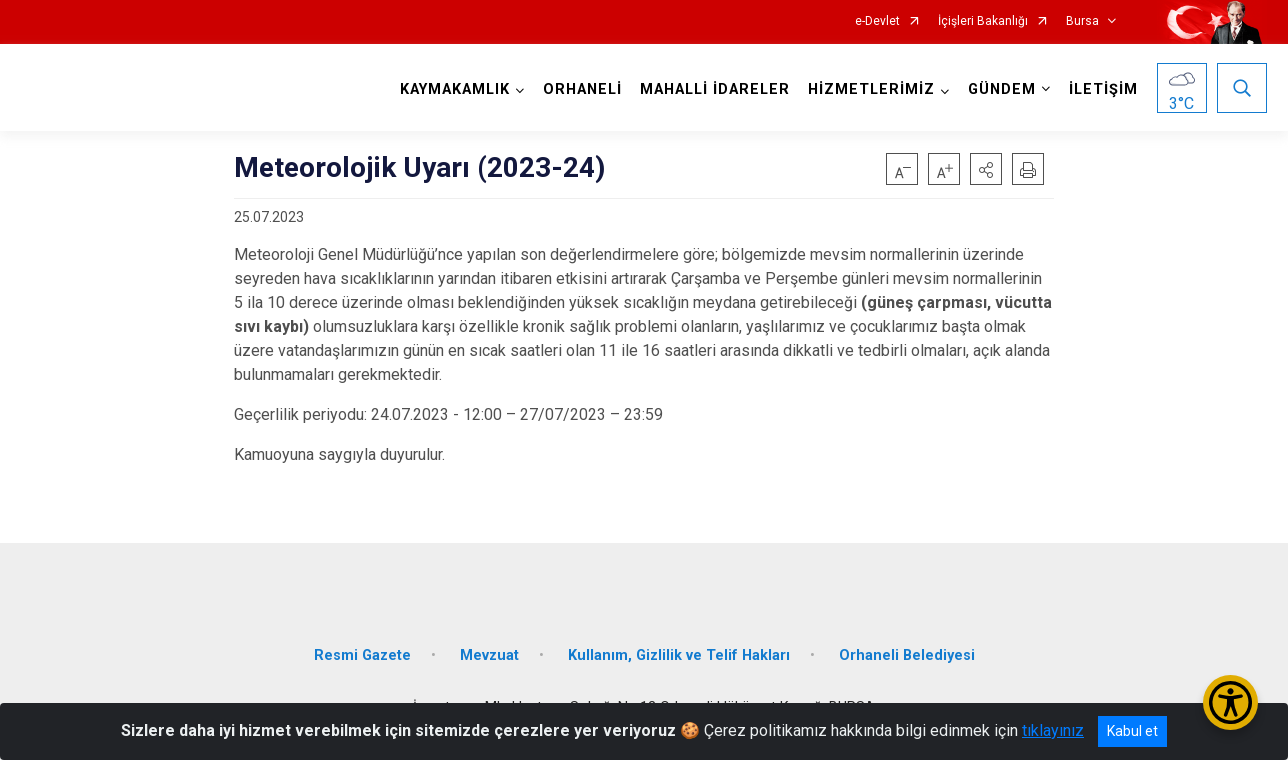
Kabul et (1132, 731)
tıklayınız (1053, 730)
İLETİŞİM (1103, 89)
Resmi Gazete (362, 655)
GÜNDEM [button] (1002, 89)
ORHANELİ (582, 89)
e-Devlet (877, 21)
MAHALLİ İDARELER (715, 89)
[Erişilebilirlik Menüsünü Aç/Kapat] (1230, 702)
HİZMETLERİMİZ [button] (871, 89)
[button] (986, 169)
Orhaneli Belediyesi (907, 655)
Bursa (1082, 21)
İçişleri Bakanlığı (983, 21)
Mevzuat (489, 655)
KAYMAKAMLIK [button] (455, 89)
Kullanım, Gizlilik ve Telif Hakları (679, 655)
